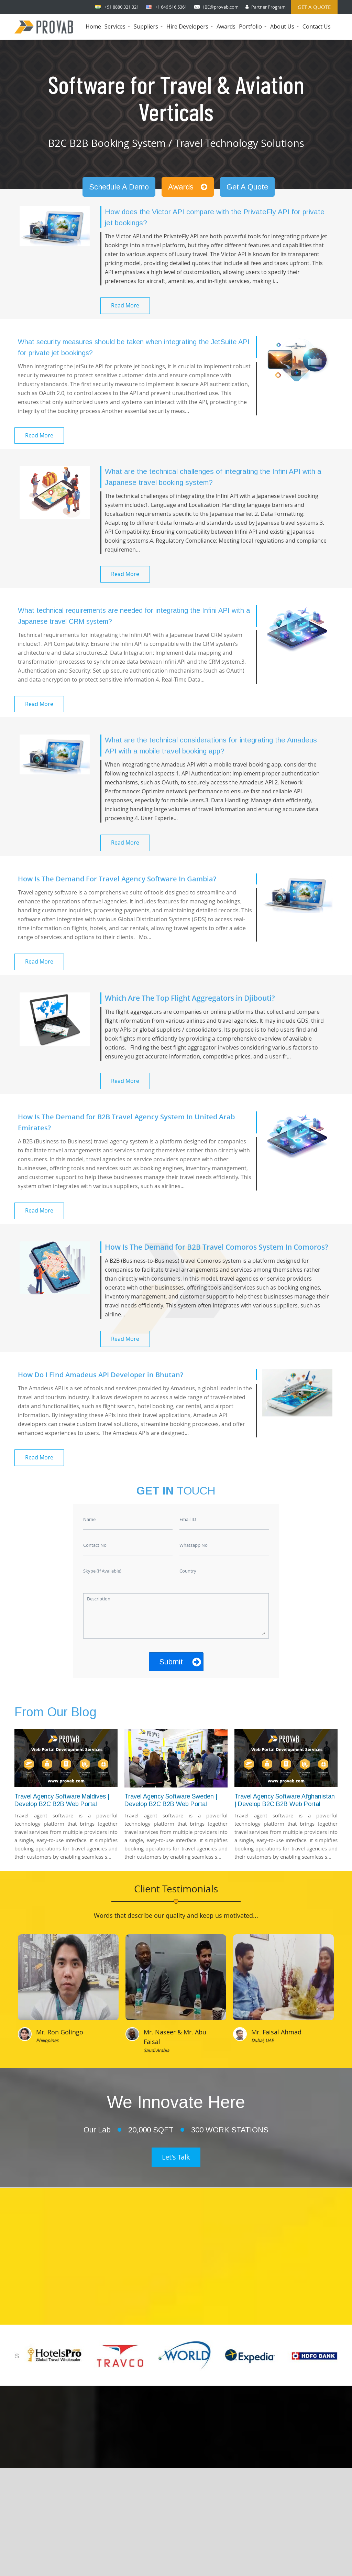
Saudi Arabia (156, 2050)
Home (93, 26)
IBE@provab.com (221, 7)
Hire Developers (190, 31)
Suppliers (149, 31)
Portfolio (253, 31)
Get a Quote (314, 6)
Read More (125, 305)
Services (118, 31)
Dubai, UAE (262, 2040)
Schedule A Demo (119, 187)
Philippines (47, 2040)
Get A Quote (247, 187)
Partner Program (268, 7)
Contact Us (316, 26)
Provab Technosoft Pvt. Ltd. (230, 2556)
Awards (226, 26)
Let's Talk (176, 2157)
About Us (285, 31)
